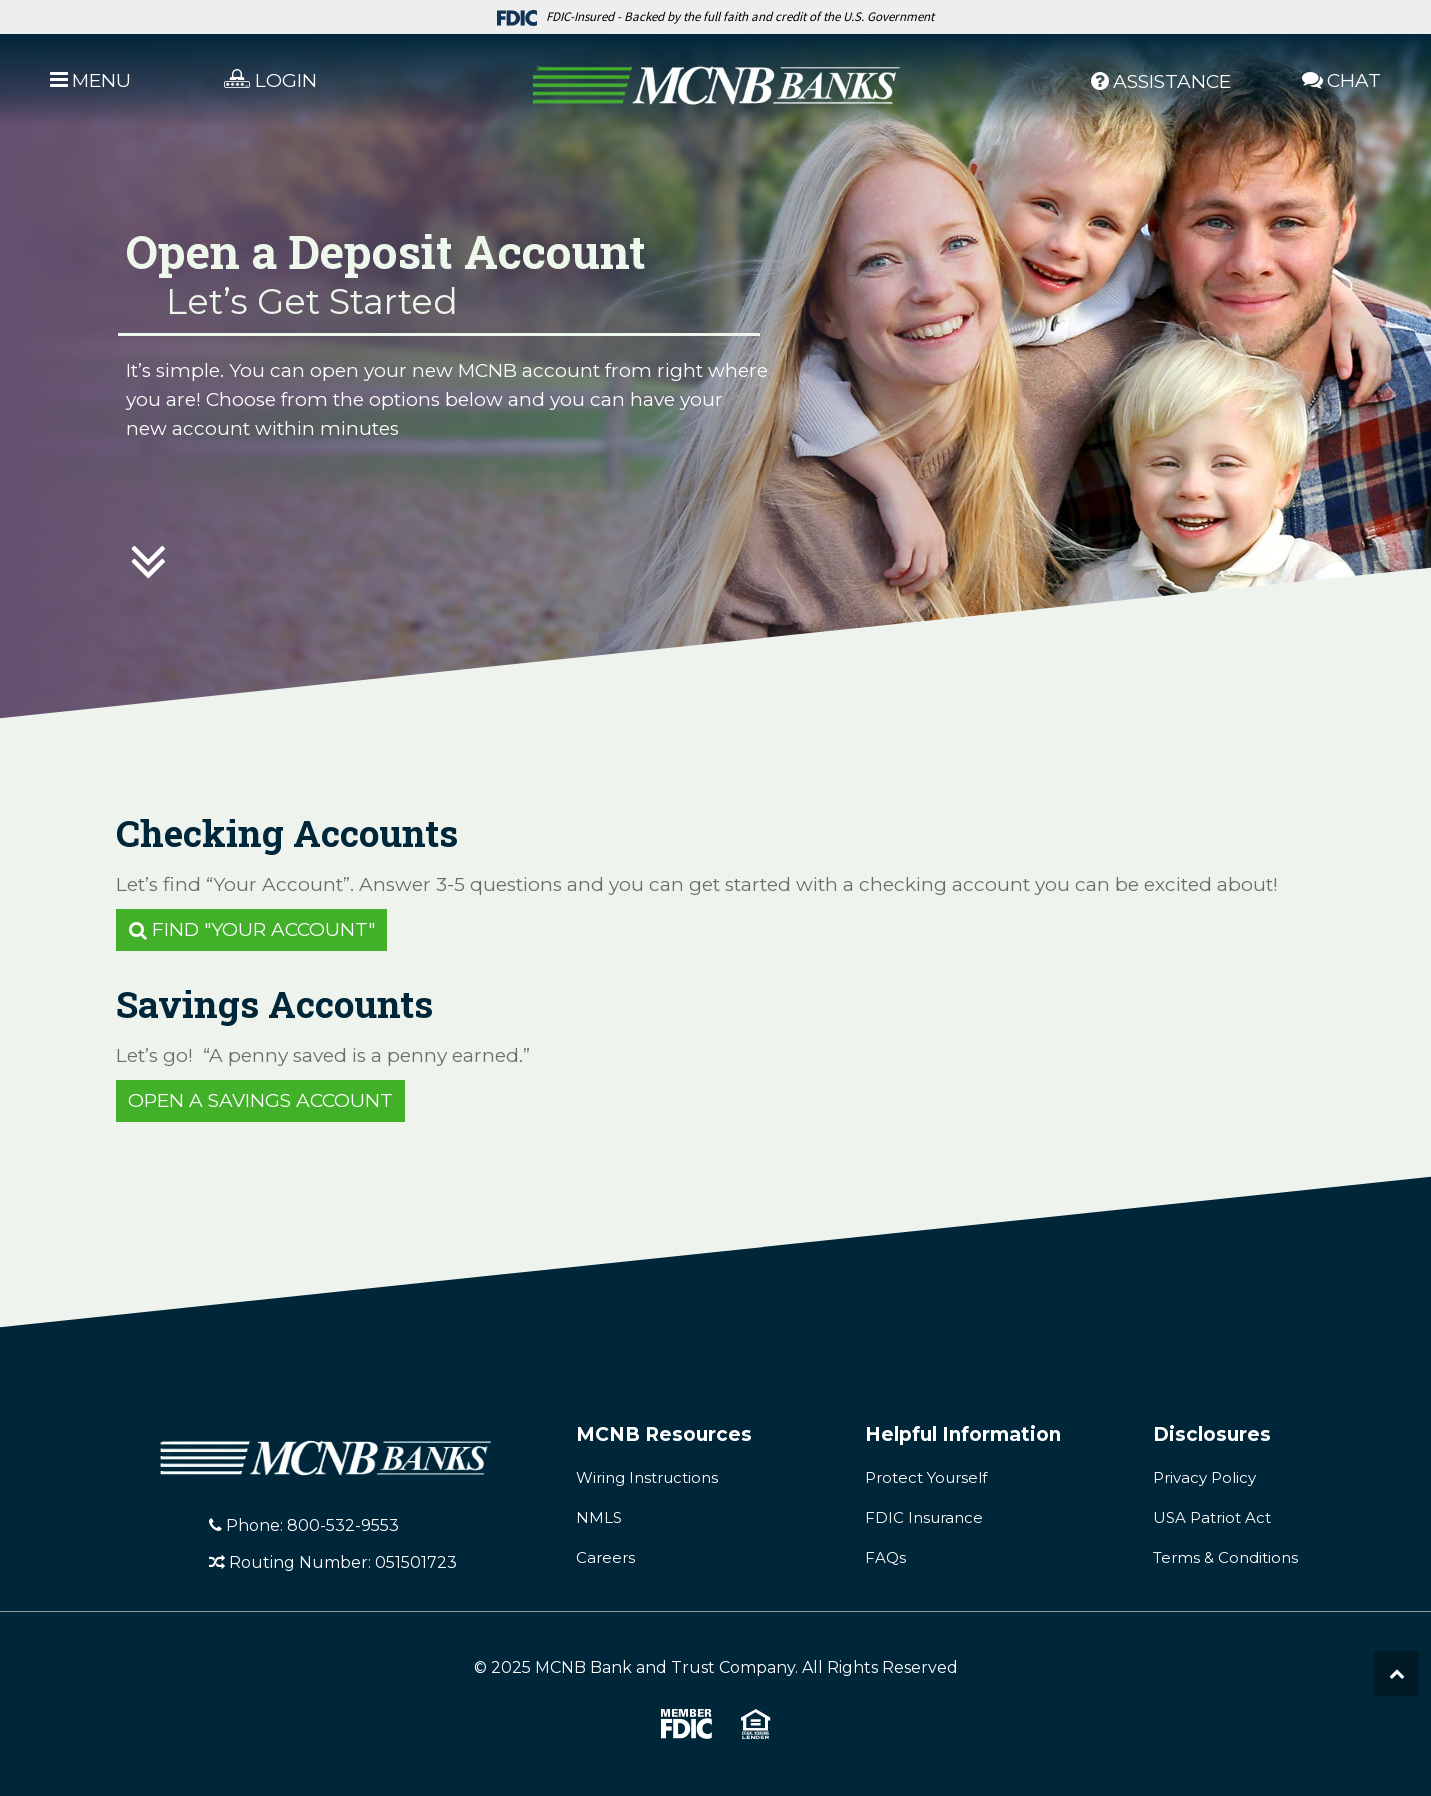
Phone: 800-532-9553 (304, 1525)
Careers (605, 1557)
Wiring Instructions (647, 1477)
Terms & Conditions (1225, 1557)
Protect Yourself (926, 1477)
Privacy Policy (1204, 1477)
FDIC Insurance (924, 1517)
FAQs (885, 1557)
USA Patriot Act (1212, 1517)
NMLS (599, 1517)
